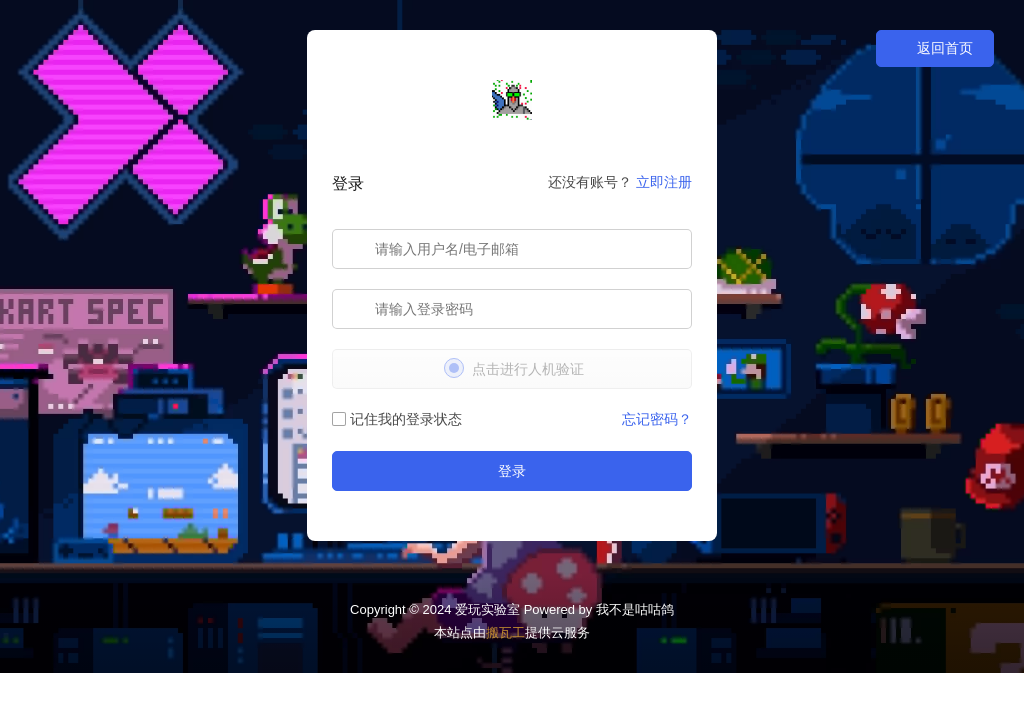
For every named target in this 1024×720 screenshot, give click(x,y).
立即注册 (664, 182)
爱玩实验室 (487, 609)
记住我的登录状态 (397, 419)
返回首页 (935, 48)
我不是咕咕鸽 (635, 609)
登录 (512, 471)
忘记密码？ (657, 419)
